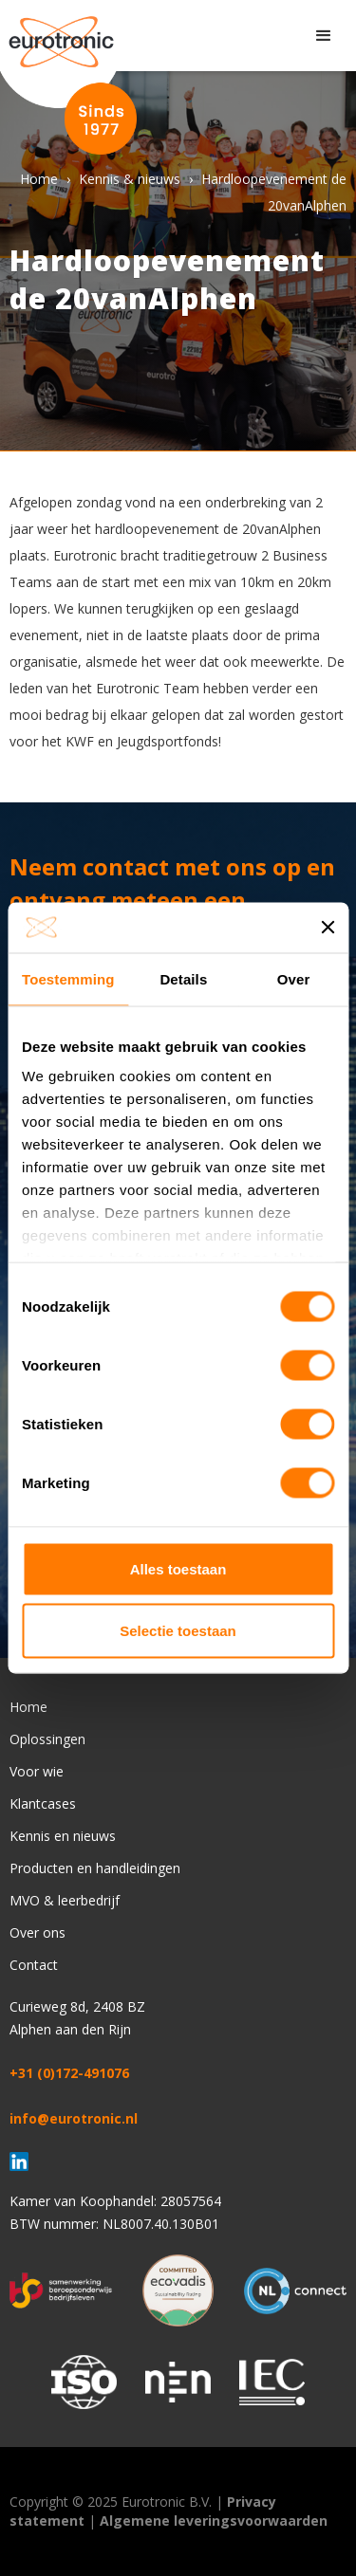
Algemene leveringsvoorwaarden (214, 2521)
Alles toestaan (178, 1568)
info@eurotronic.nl (73, 2118)
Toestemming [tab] (68, 978)
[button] (324, 36)
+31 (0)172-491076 (69, 2073)
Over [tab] (293, 978)
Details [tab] (183, 978)
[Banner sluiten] (327, 927)
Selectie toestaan (178, 1631)
